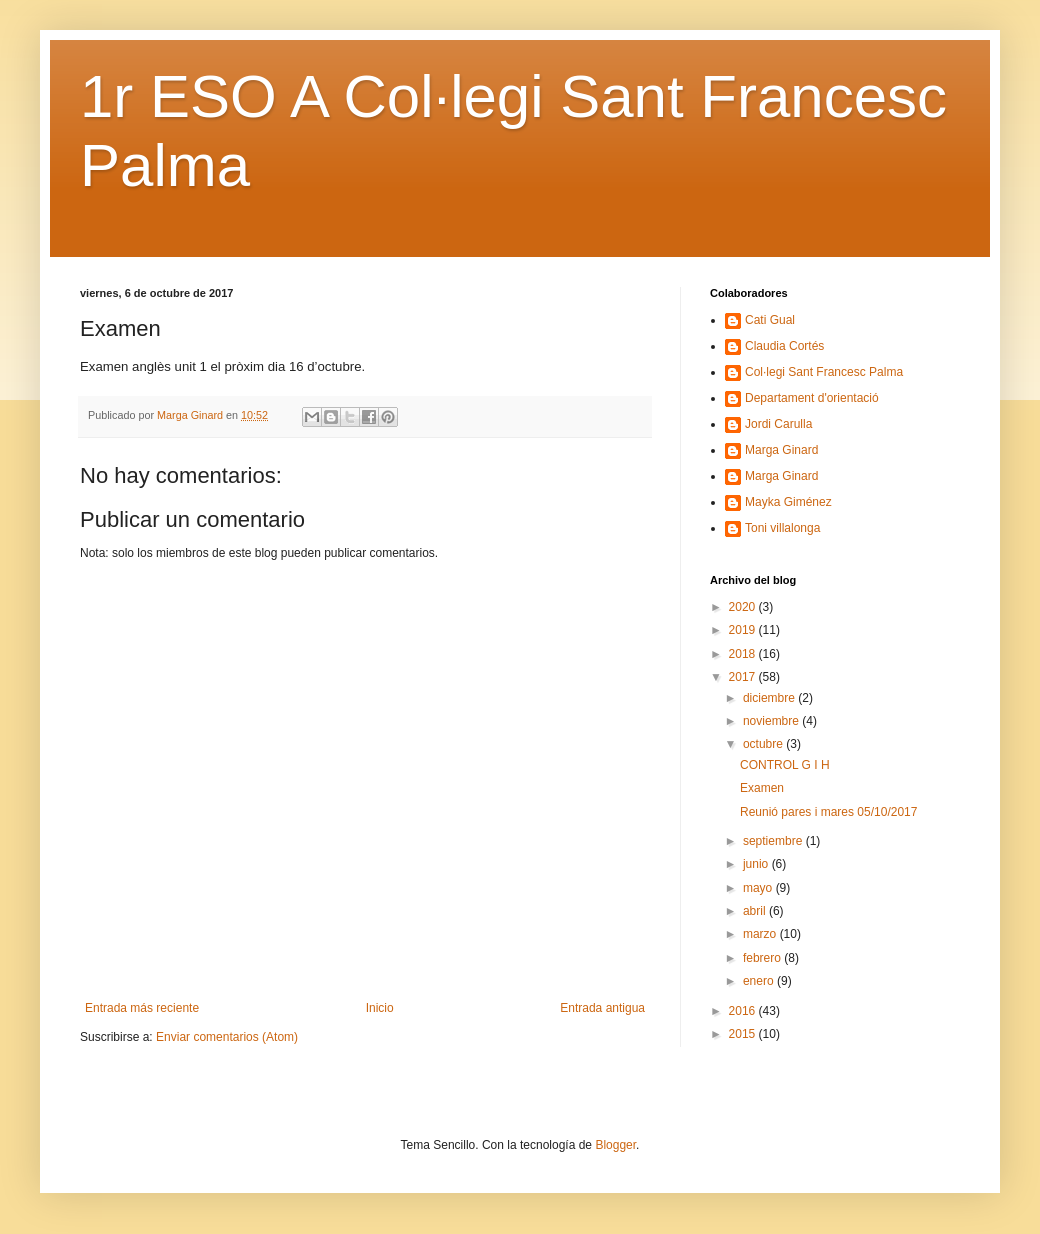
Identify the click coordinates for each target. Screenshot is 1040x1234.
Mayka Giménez (788, 502)
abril (756, 911)
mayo (759, 888)
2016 (744, 1011)
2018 (744, 654)
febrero (763, 958)
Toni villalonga (782, 528)
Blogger (615, 1145)
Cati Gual (770, 320)
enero (760, 981)
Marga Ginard (781, 450)
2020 (744, 607)
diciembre (770, 698)
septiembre (774, 841)
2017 (744, 677)
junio (757, 864)
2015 (744, 1034)
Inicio (380, 1008)
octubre (764, 744)
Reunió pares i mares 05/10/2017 (828, 812)
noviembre (772, 721)
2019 (744, 630)
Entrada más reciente (142, 1008)
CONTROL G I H (785, 765)
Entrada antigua (602, 1008)
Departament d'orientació (812, 398)
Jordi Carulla (778, 424)
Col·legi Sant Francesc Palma (824, 372)
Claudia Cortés (784, 346)
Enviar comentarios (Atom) (227, 1037)
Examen (762, 788)
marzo (761, 934)
